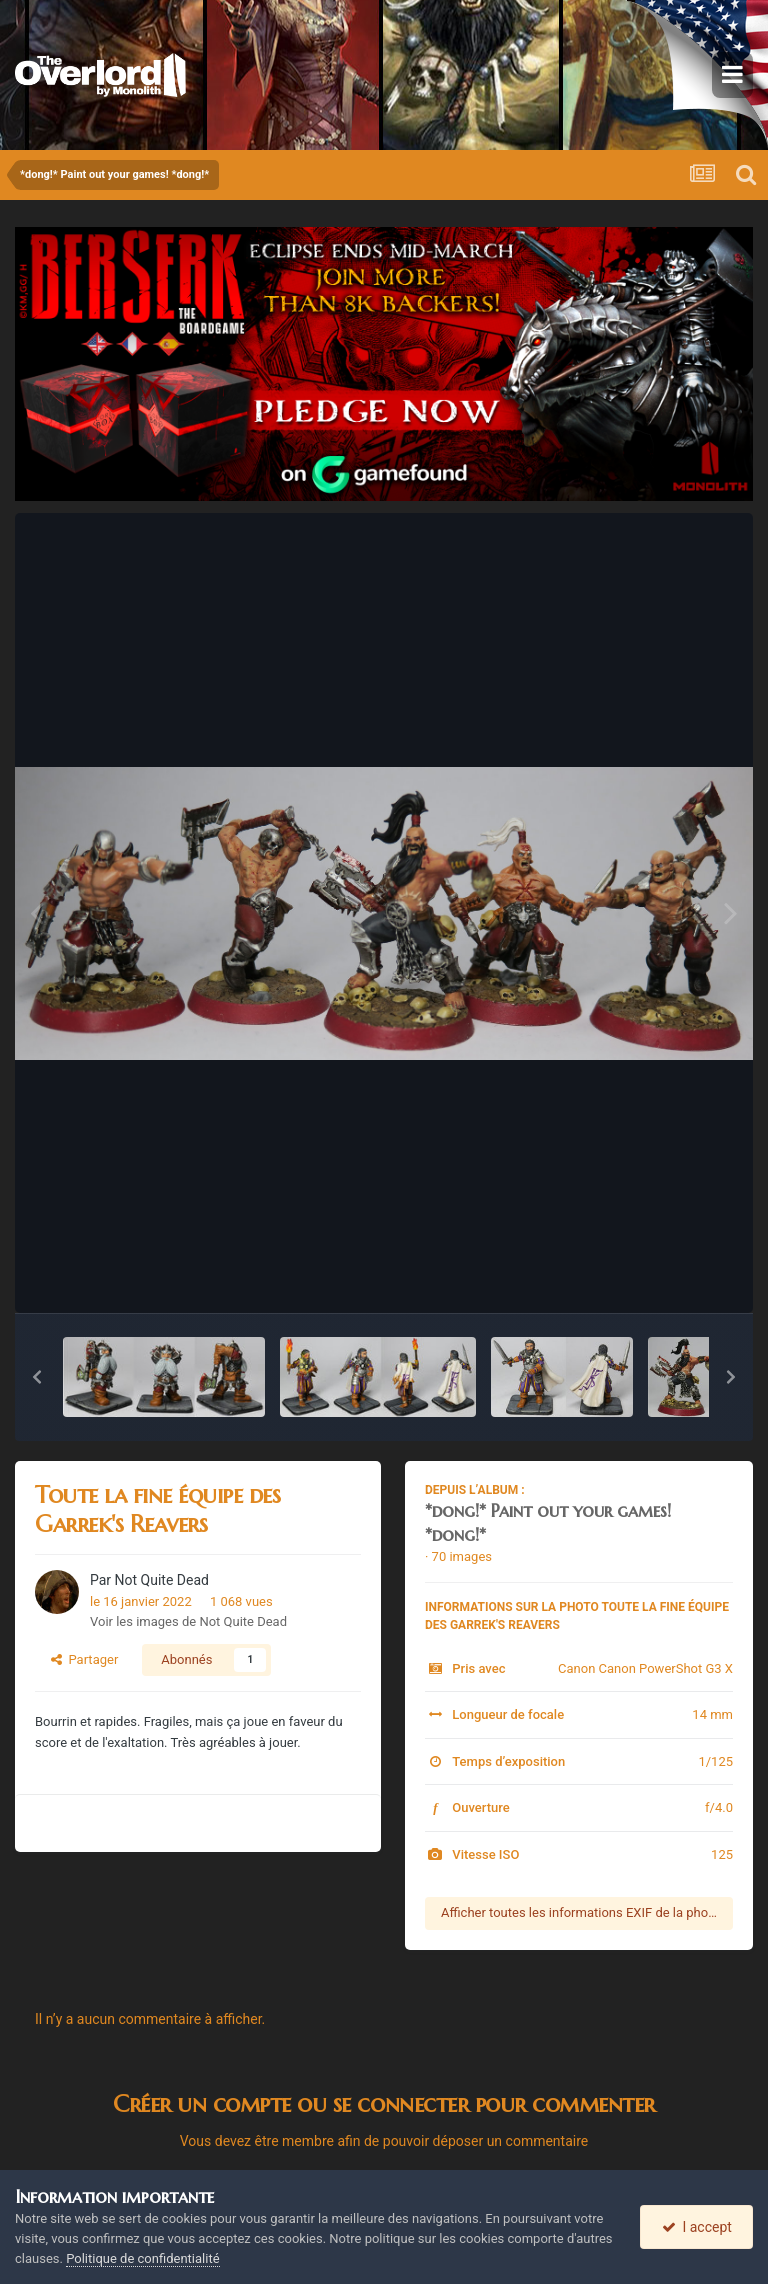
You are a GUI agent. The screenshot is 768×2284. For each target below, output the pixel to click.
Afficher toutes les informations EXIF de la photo (580, 1912)
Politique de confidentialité (142, 2258)
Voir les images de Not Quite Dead (188, 1621)
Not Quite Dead (162, 1580)
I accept (697, 2227)
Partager (84, 1659)
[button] (37, 1377)
